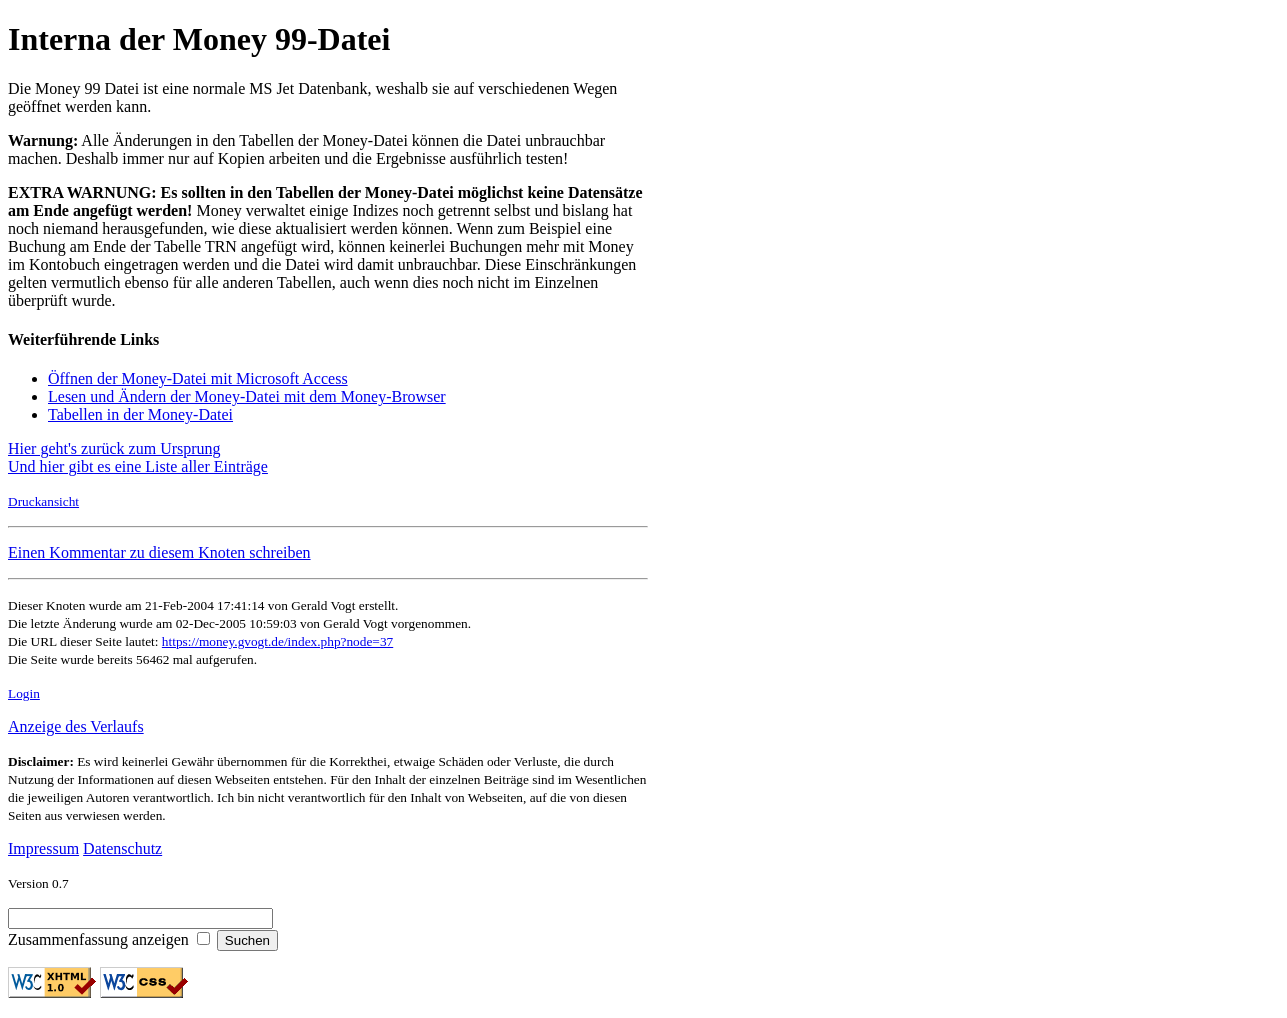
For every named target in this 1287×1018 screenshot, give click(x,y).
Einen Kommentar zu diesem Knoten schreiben (159, 552)
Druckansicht (43, 501)
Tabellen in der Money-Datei (140, 414)
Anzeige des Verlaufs (76, 726)
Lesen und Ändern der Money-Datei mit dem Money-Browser (247, 396)
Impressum (43, 848)
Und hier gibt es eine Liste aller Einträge (138, 466)
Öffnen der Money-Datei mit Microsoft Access (198, 378)
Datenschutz (122, 848)
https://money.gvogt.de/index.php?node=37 (277, 641)
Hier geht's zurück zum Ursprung (114, 448)
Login (24, 693)
